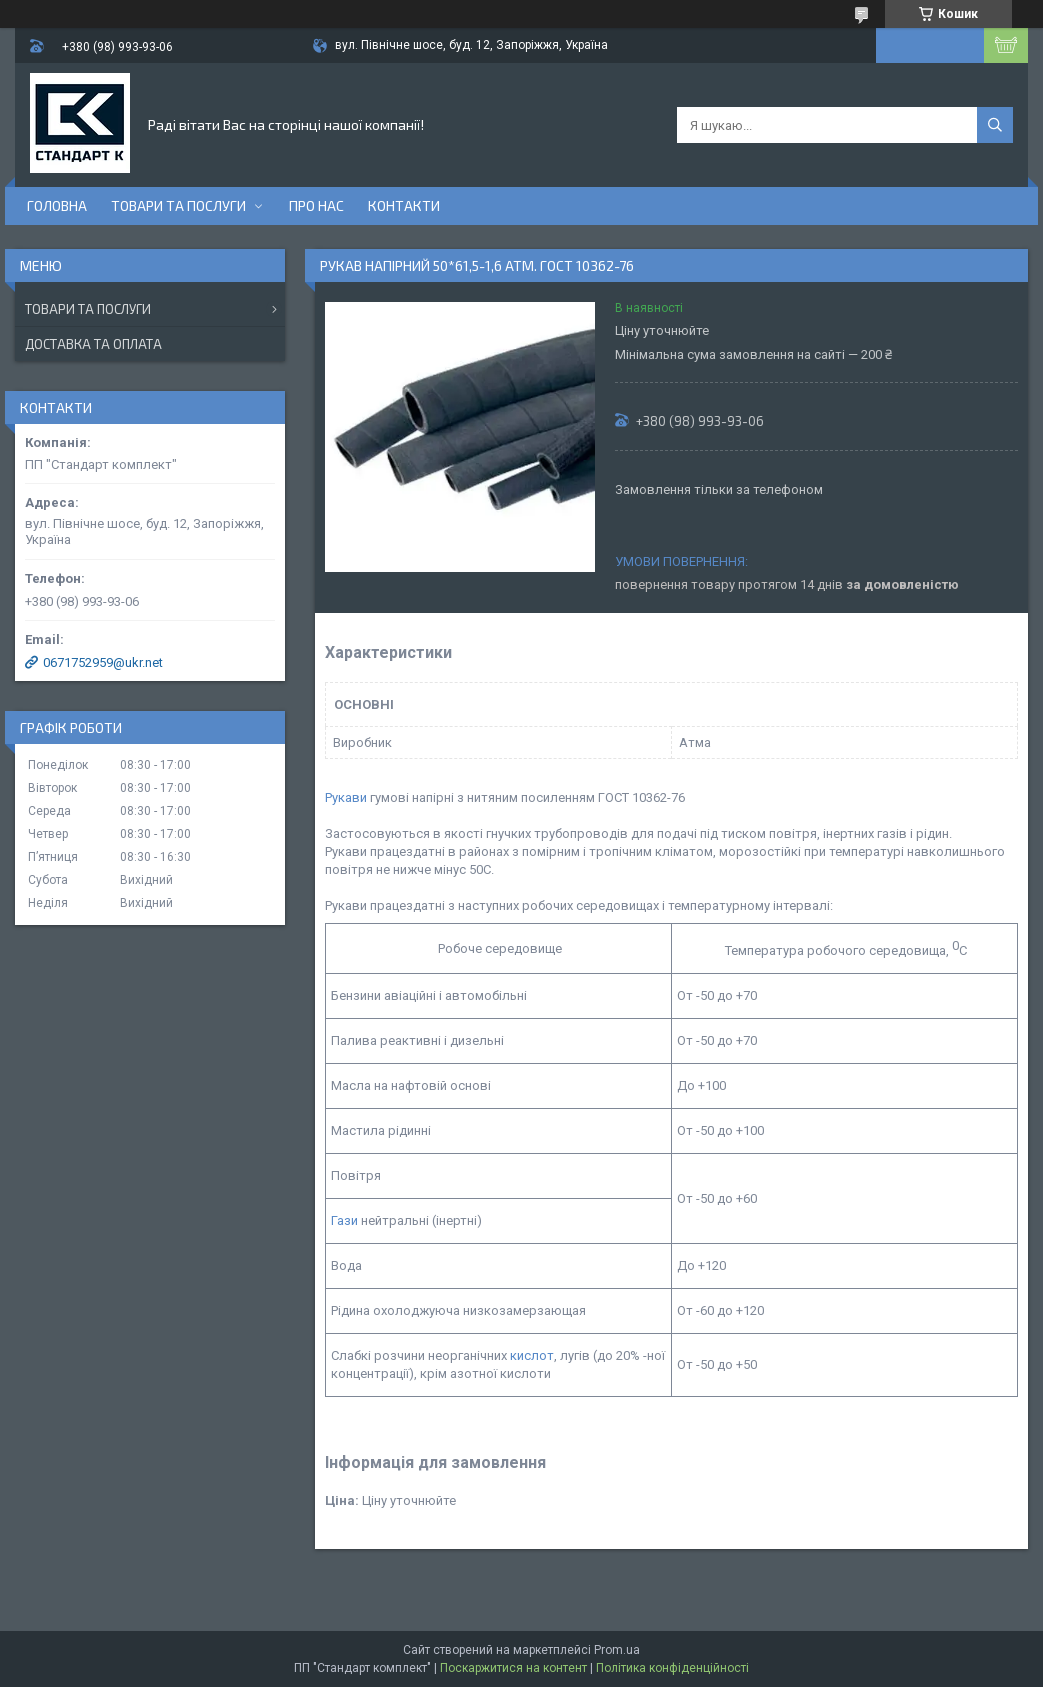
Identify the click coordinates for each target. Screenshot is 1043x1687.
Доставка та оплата (93, 344)
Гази (344, 1220)
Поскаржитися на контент (513, 1668)
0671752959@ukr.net (103, 662)
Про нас (316, 205)
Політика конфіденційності (672, 1668)
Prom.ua (617, 1650)
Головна (57, 205)
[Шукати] (995, 125)
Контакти (404, 205)
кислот (532, 1355)
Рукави (346, 797)
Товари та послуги (178, 205)
